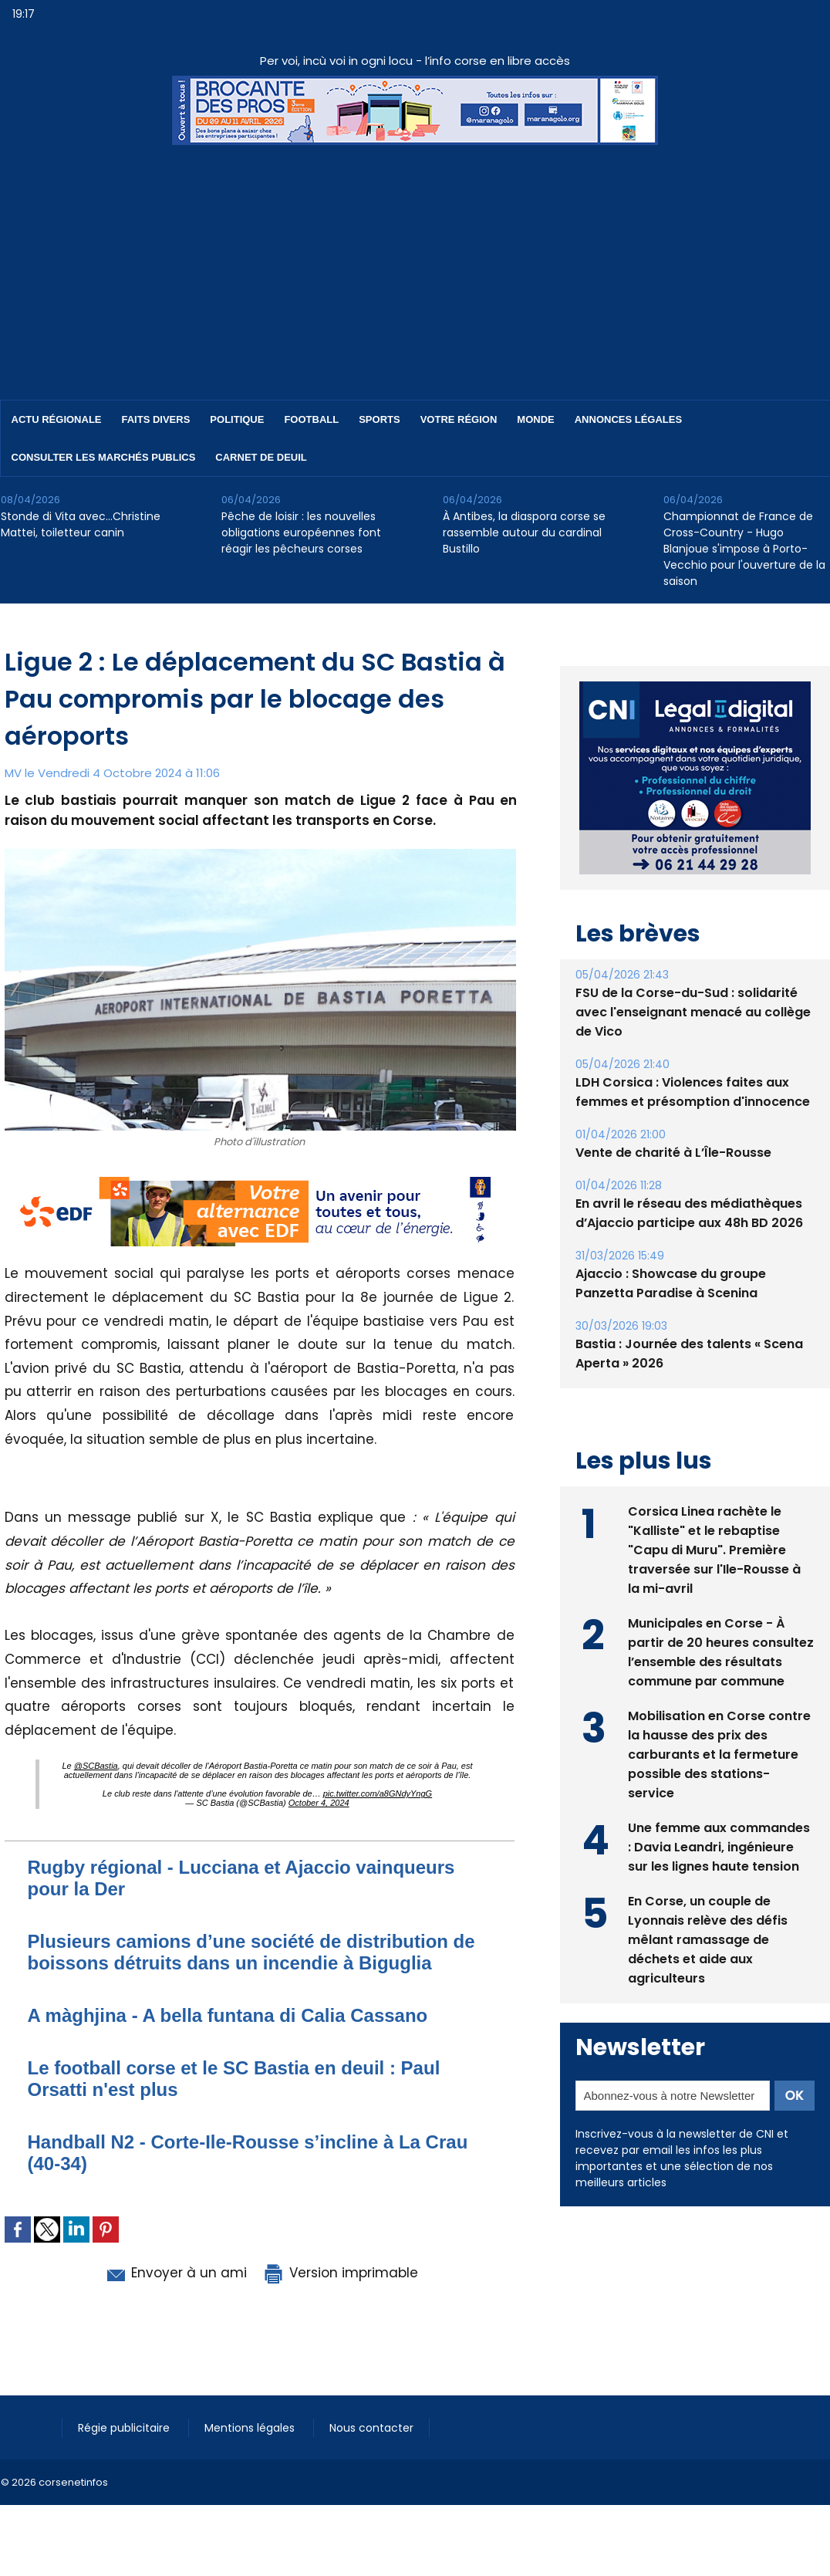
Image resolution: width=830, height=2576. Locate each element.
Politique (237, 419)
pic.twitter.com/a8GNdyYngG (377, 1793)
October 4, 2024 (318, 1802)
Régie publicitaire (125, 2428)
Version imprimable (340, 2272)
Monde (535, 419)
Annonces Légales (628, 419)
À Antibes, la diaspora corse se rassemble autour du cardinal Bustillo (524, 532)
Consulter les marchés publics (104, 457)
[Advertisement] (415, 261)
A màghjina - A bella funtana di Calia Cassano (228, 2015)
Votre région (459, 419)
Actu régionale (57, 419)
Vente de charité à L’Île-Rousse (673, 1152)
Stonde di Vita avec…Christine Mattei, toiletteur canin (80, 524)
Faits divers (156, 419)
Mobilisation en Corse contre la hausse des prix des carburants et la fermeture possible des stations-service (719, 1754)
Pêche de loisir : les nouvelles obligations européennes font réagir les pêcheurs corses (301, 532)
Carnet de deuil (260, 457)
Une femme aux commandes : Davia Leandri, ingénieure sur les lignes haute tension (719, 1847)
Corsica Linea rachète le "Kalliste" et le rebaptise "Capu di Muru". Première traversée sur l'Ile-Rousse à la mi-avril (714, 1550)
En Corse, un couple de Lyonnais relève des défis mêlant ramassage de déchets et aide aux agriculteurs (708, 1939)
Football (311, 419)
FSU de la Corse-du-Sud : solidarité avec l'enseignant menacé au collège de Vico (693, 1012)
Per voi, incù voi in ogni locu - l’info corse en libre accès (415, 60)
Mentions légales (251, 2428)
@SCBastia (96, 1765)
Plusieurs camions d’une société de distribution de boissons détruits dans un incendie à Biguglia (251, 1952)
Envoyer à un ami (175, 2272)
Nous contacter (371, 2428)
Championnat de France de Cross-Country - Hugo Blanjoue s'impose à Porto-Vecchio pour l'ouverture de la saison (744, 549)
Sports (379, 419)
